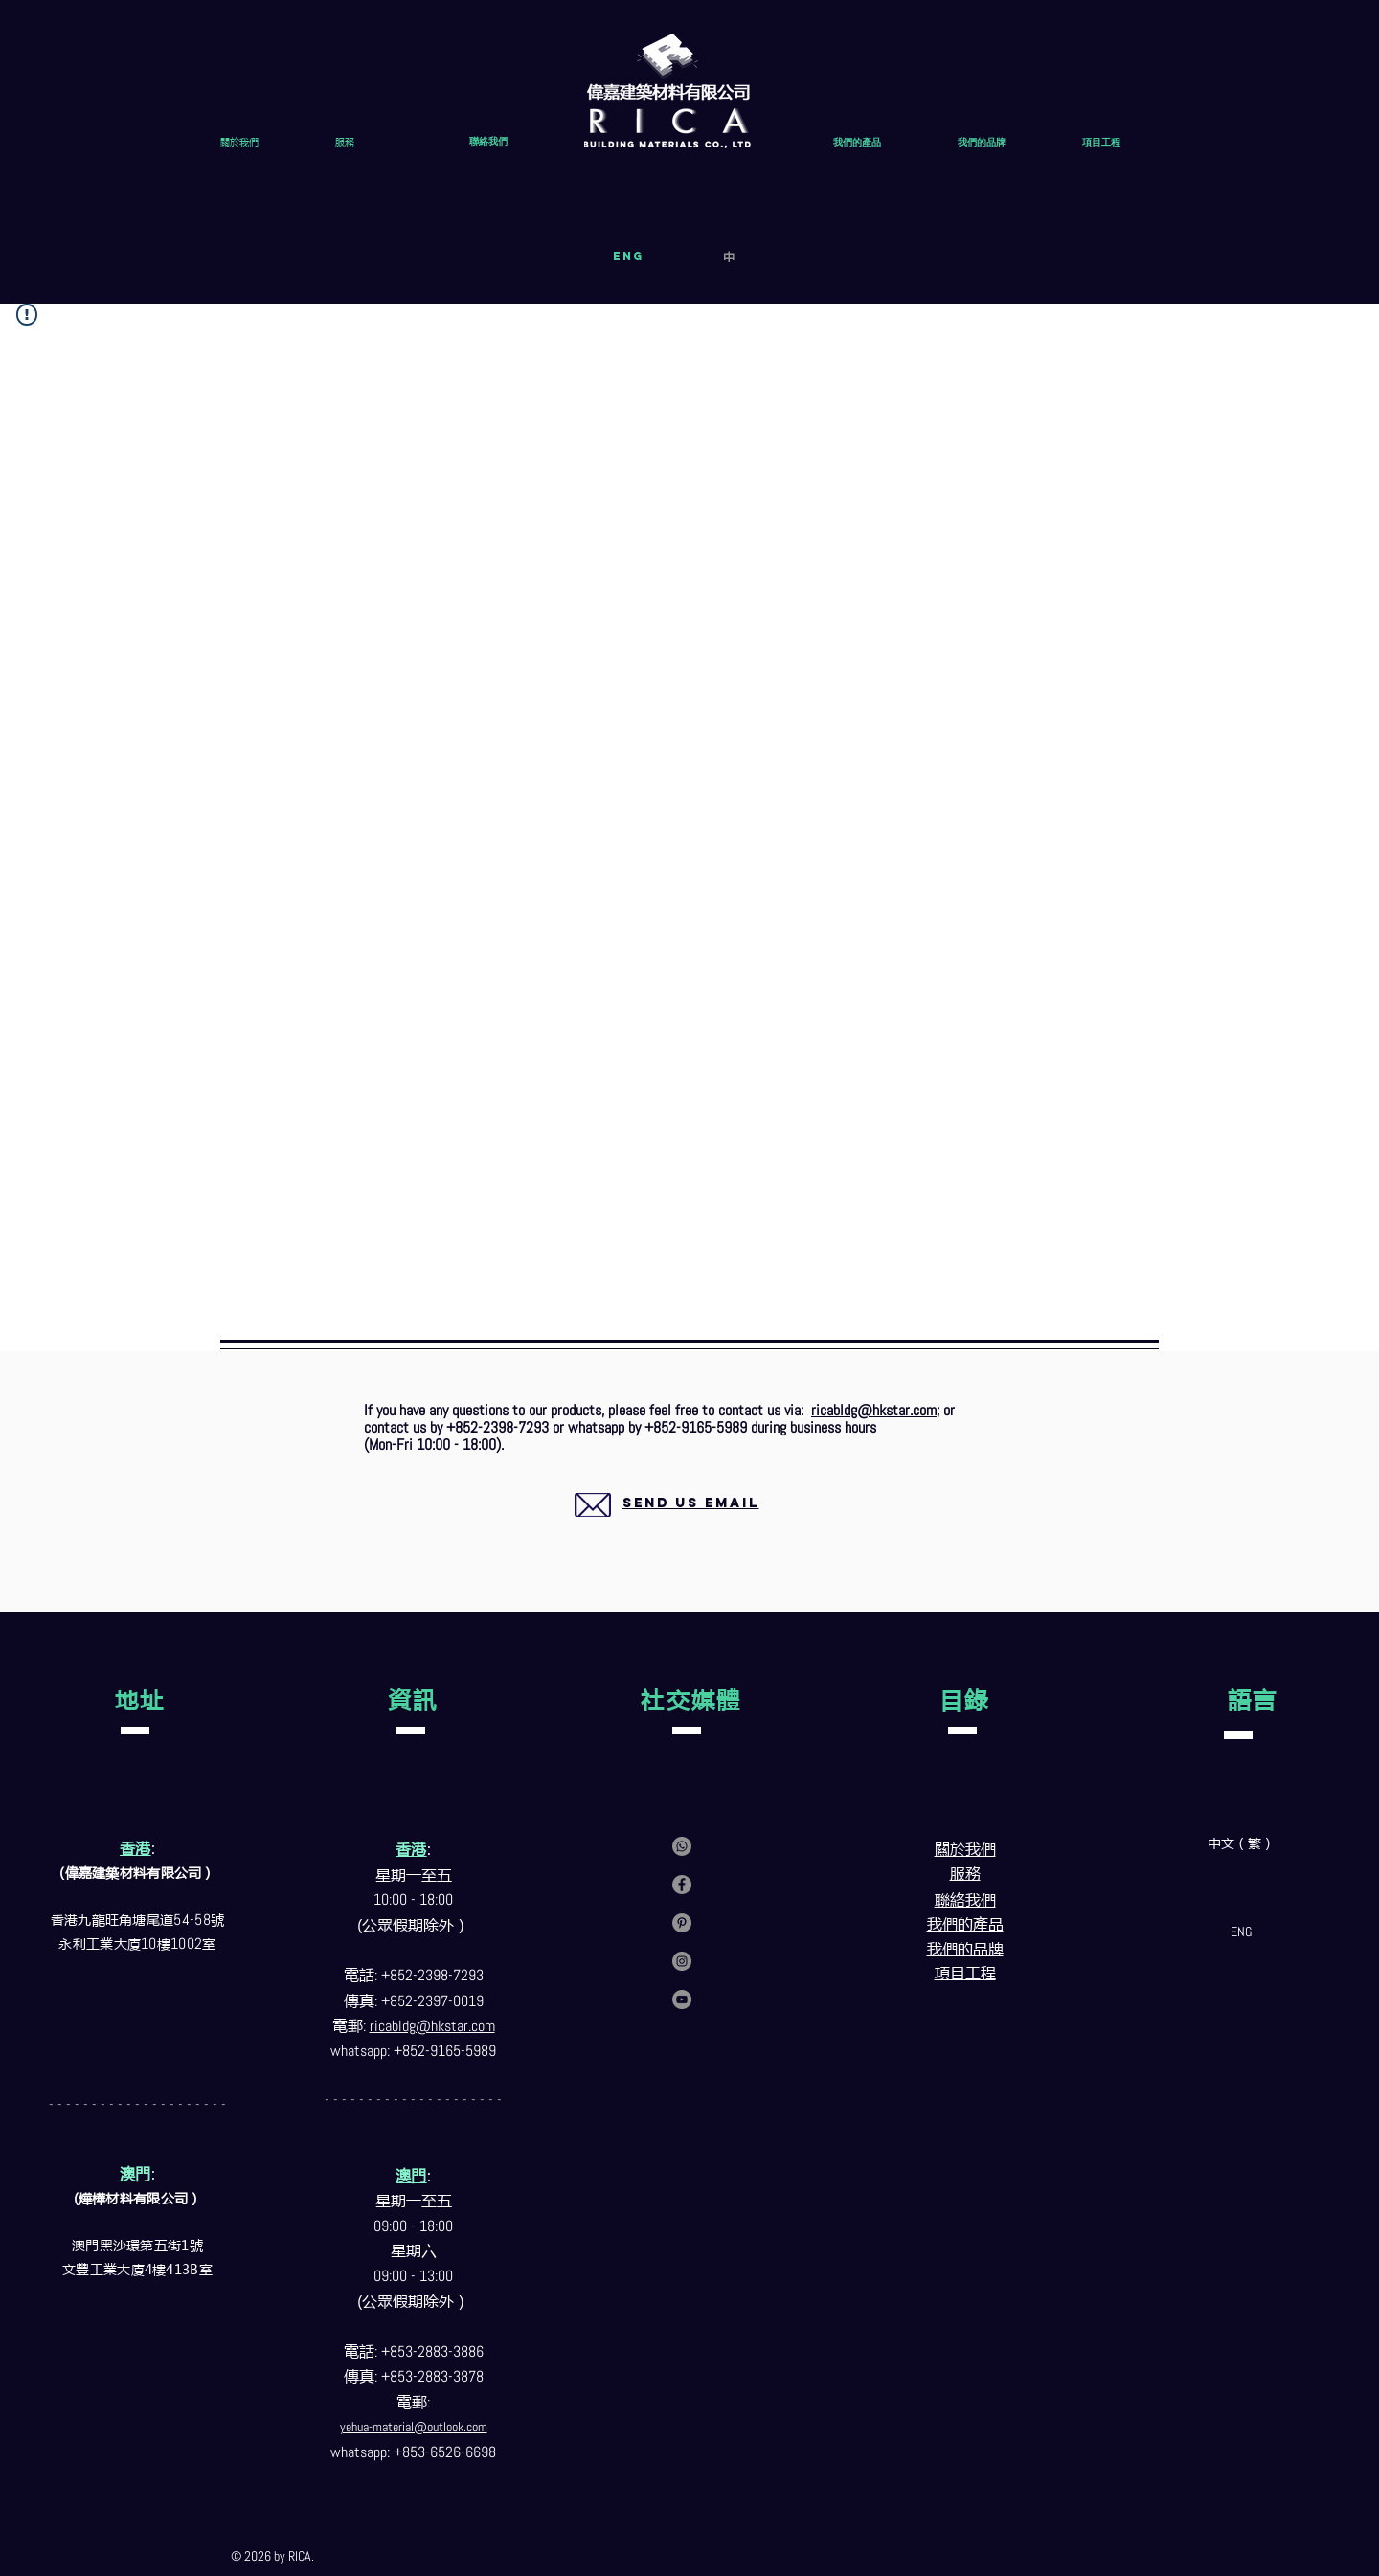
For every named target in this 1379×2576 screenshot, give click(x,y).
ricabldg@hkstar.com (874, 1410)
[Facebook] (681, 1884)
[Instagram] (681, 1961)
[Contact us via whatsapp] (681, 1846)
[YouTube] (681, 1999)
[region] (668, 1526)
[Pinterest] (681, 1922)
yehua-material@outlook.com (413, 2426)
